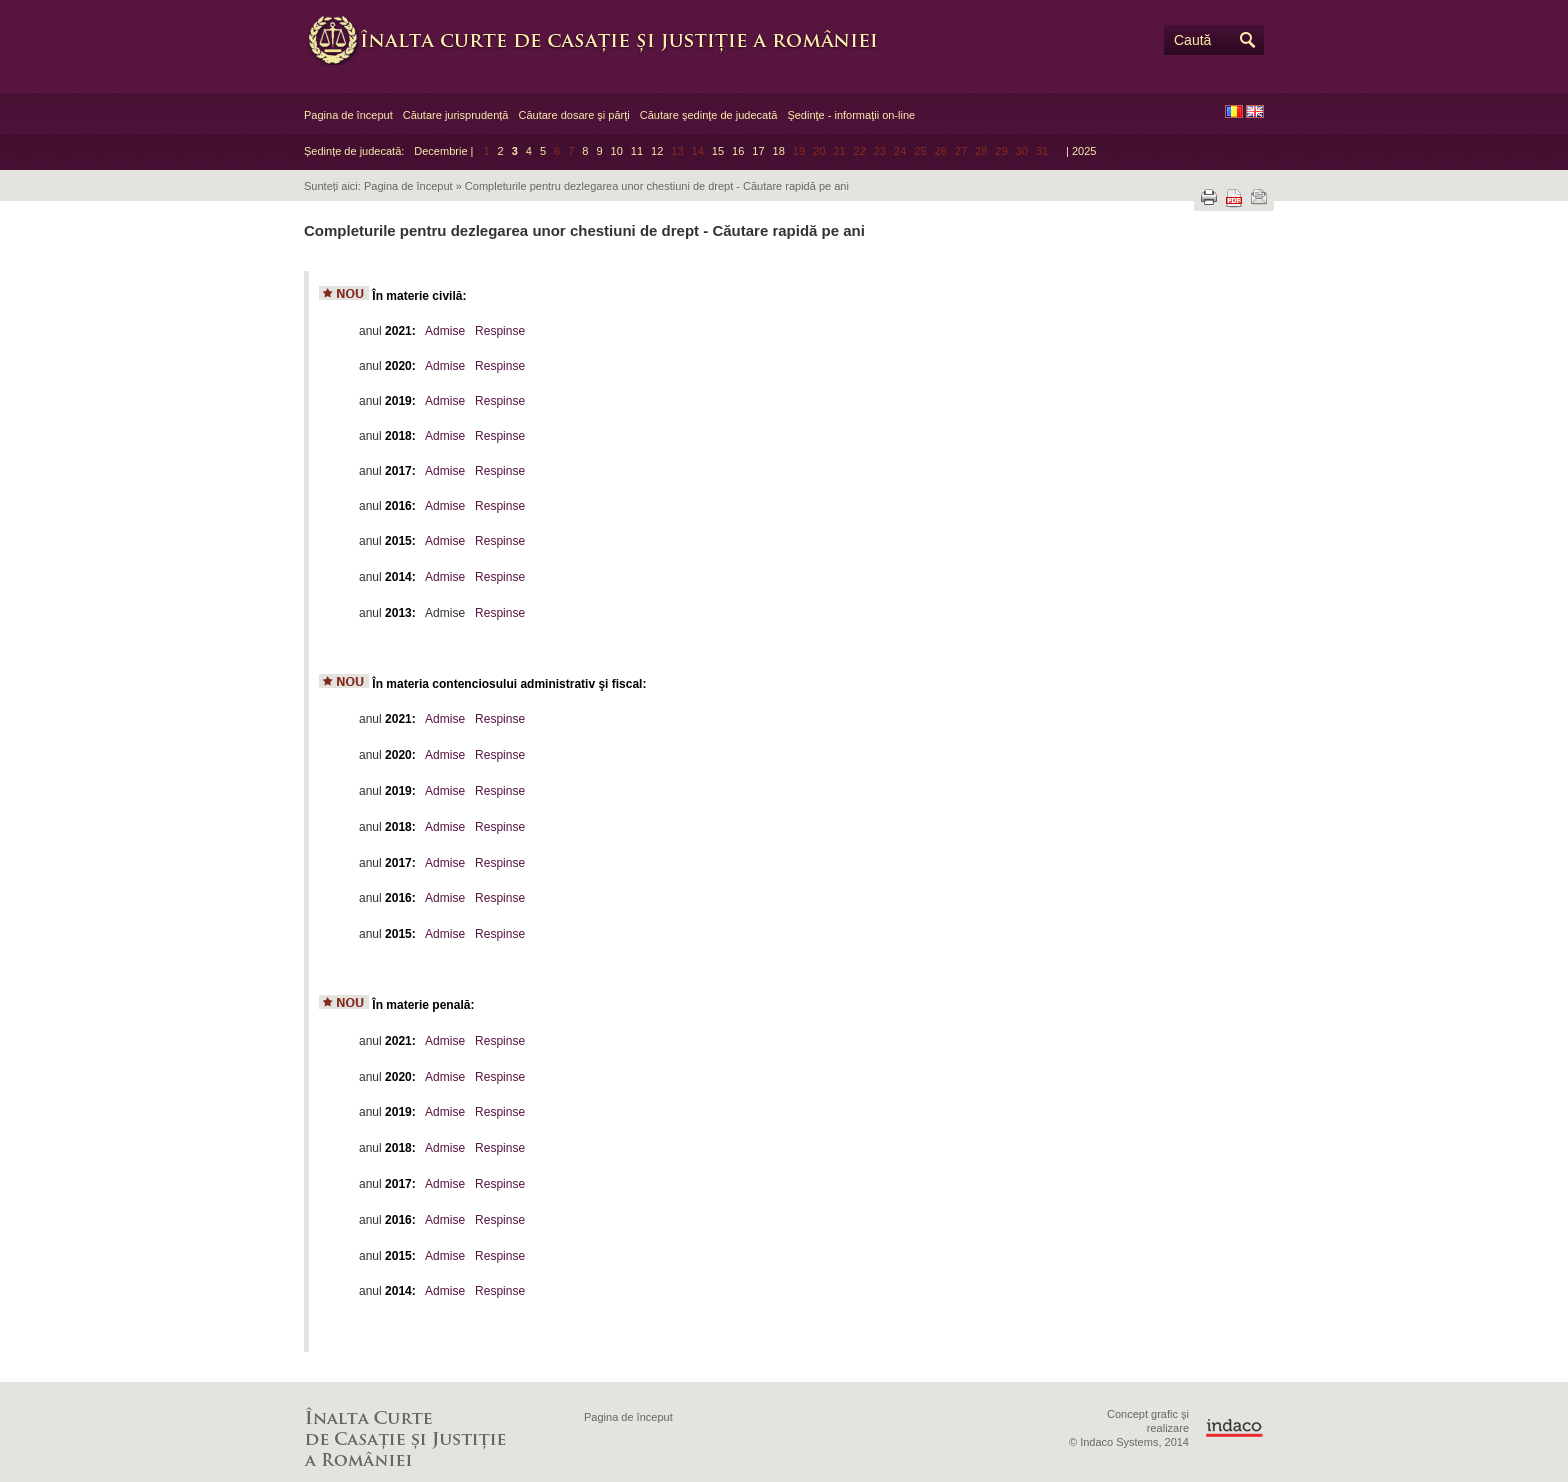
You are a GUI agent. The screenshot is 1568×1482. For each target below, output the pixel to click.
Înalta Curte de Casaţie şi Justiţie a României (604, 40)
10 (617, 151)
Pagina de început (348, 115)
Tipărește (1209, 197)
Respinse (500, 331)
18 (779, 151)
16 (738, 151)
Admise (445, 331)
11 (637, 151)
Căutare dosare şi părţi (573, 115)
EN (1255, 111)
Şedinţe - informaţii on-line (851, 115)
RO (1234, 111)
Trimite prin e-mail (1259, 197)
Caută (1192, 40)
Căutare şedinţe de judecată (709, 115)
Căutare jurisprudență (456, 115)
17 (758, 151)
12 (657, 151)
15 (718, 151)
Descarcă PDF (1234, 198)
